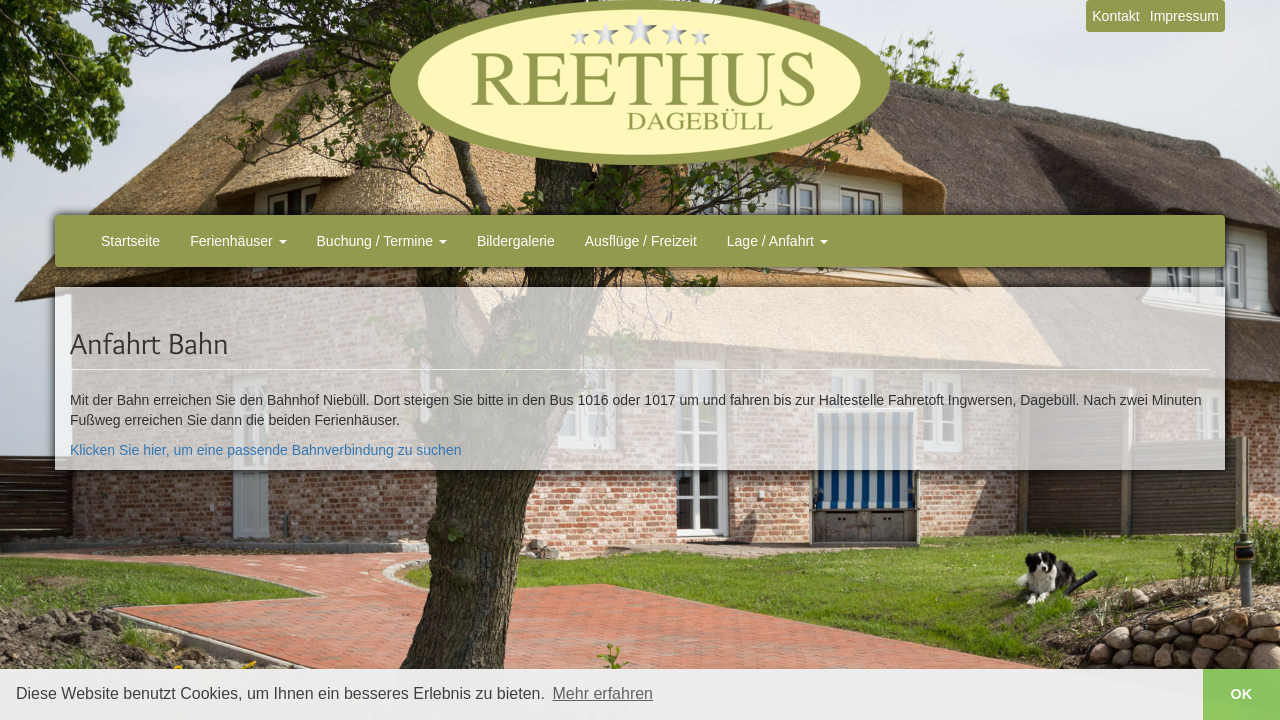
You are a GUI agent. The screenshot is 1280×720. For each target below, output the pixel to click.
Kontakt (1115, 16)
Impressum (1184, 16)
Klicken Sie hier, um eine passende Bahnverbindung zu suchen (265, 450)
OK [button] (1242, 694)
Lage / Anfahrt (777, 241)
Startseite (130, 241)
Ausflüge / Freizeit (641, 241)
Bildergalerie (516, 241)
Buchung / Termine (382, 241)
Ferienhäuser (238, 241)
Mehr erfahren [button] (603, 693)
